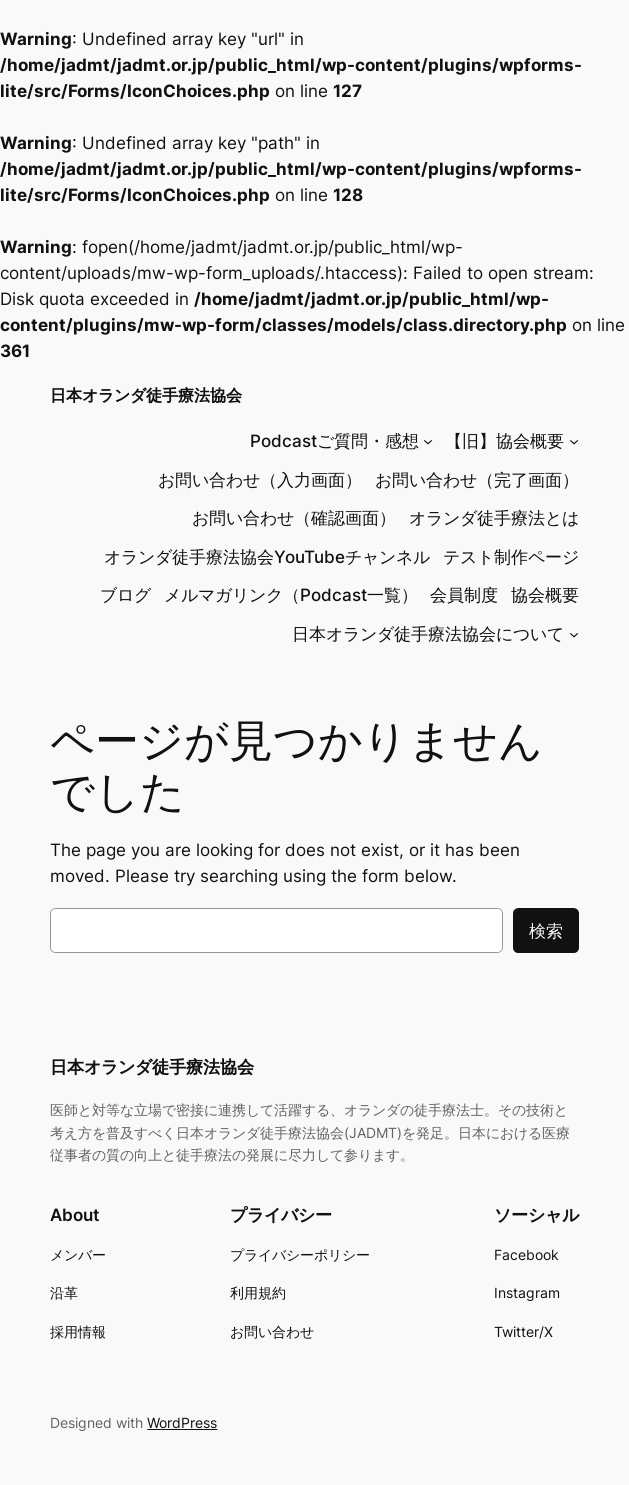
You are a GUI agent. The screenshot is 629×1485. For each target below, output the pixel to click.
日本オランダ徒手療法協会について (428, 634)
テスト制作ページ (511, 557)
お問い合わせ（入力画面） (260, 480)
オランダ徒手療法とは (494, 518)
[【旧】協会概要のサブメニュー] (574, 441)
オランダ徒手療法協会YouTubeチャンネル (267, 557)
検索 (546, 931)
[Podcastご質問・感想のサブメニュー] (428, 441)
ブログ (125, 595)
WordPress (182, 1422)
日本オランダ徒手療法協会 (146, 395)
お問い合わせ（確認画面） (294, 518)
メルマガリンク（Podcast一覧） (291, 595)
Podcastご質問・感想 (334, 441)
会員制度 (464, 595)
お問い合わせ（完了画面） (477, 480)
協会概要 (545, 595)
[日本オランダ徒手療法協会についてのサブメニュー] (574, 634)
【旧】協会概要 (504, 441)
